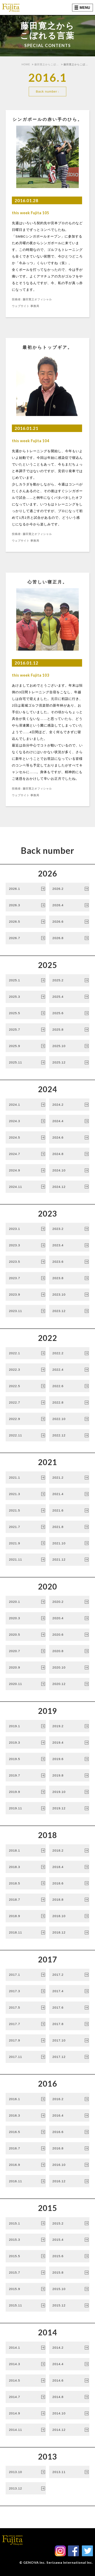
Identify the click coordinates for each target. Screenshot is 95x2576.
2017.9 (25, 2041)
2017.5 (25, 2008)
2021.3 (25, 1494)
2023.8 (69, 1278)
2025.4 (69, 997)
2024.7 (25, 1154)
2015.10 (69, 2289)
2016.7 (25, 2148)
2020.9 (25, 1668)
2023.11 (25, 1311)
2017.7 (25, 2024)
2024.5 (25, 1138)
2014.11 (25, 2430)
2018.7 (25, 1900)
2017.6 (69, 2008)
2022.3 (25, 1370)
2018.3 (25, 1867)
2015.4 (69, 2240)
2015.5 (25, 2256)
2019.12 (69, 1808)
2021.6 (69, 1511)
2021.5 (25, 1511)
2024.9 (25, 1171)
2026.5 (25, 922)
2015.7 (25, 2273)
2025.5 (25, 1013)
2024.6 (69, 1138)
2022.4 (69, 1370)
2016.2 (69, 2099)
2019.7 (25, 1776)
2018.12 (69, 1933)
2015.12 (69, 2306)
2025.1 (25, 980)
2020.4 (69, 1618)
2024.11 (25, 1187)
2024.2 (69, 1105)
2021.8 (69, 1527)
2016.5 (25, 2132)
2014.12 (69, 2430)
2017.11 (25, 2057)
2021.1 (25, 1478)
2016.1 (25, 2099)
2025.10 (69, 1046)
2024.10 (69, 1171)
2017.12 (69, 2057)
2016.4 (69, 2116)
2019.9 (25, 1792)
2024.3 (25, 1121)
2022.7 (25, 1403)
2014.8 (69, 2397)
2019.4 (69, 1743)
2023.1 (25, 1229)
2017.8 (69, 2024)
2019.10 (69, 1792)
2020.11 (25, 1684)
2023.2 (69, 1229)
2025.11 (25, 1063)
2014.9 (25, 2413)
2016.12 (69, 2181)
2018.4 (69, 1867)
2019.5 (25, 1759)
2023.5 (25, 1262)
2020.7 (25, 1651)
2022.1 (25, 1353)
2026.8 (69, 938)
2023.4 (69, 1245)
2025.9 (25, 1046)
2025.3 (25, 997)
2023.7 (25, 1278)
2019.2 (69, 1726)
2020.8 (69, 1651)
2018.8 (69, 1900)
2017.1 (25, 1975)
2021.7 (25, 1527)
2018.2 (69, 1851)
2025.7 (25, 1030)
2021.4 (69, 1494)
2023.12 (69, 1311)
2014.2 (69, 2348)
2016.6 (69, 2132)
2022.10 (69, 1419)
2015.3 (25, 2240)
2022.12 (69, 1435)
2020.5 (25, 1635)
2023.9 (25, 1295)
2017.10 (69, 2041)
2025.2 (69, 980)
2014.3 (25, 2364)
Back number (47, 91)
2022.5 (25, 1386)
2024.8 (69, 1154)
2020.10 (69, 1668)
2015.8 (69, 2273)
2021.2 (69, 1478)
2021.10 (69, 1543)
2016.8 (69, 2148)
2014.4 (69, 2364)
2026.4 (69, 905)
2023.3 (25, 1245)
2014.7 (25, 2397)
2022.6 (69, 1386)
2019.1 (25, 1726)
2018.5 (25, 1883)
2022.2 (69, 1353)
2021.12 (69, 1560)
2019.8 (69, 1776)
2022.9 (25, 1419)
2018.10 (69, 1916)
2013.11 (69, 2472)
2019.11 (25, 1808)
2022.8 (69, 1403)
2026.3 (25, 905)
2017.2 (69, 1975)
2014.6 (69, 2381)
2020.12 (69, 1684)
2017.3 (25, 1991)
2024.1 (25, 1105)
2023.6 (69, 1262)
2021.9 (25, 1543)
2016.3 (25, 2116)
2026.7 (25, 938)
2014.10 (69, 2413)
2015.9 (25, 2289)
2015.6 (69, 2256)
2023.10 (69, 1295)
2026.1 (25, 889)
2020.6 (69, 1635)
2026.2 (69, 889)
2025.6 (69, 1013)
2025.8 (69, 1030)
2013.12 (25, 2489)
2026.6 (69, 922)
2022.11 (25, 1435)
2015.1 (25, 2223)
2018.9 (25, 1916)
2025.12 (69, 1063)
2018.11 (25, 1933)
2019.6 (69, 1759)
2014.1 (25, 2348)
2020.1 (25, 1602)
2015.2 (69, 2223)
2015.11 (25, 2306)
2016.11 (25, 2181)
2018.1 (25, 1851)
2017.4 (69, 1991)
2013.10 (25, 2472)
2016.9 (25, 2165)
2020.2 (69, 1602)
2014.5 (25, 2381)
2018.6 (69, 1883)
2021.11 (25, 1560)
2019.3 (25, 1743)
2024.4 (69, 1121)
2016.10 (69, 2165)
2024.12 (69, 1187)
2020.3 (25, 1618)
